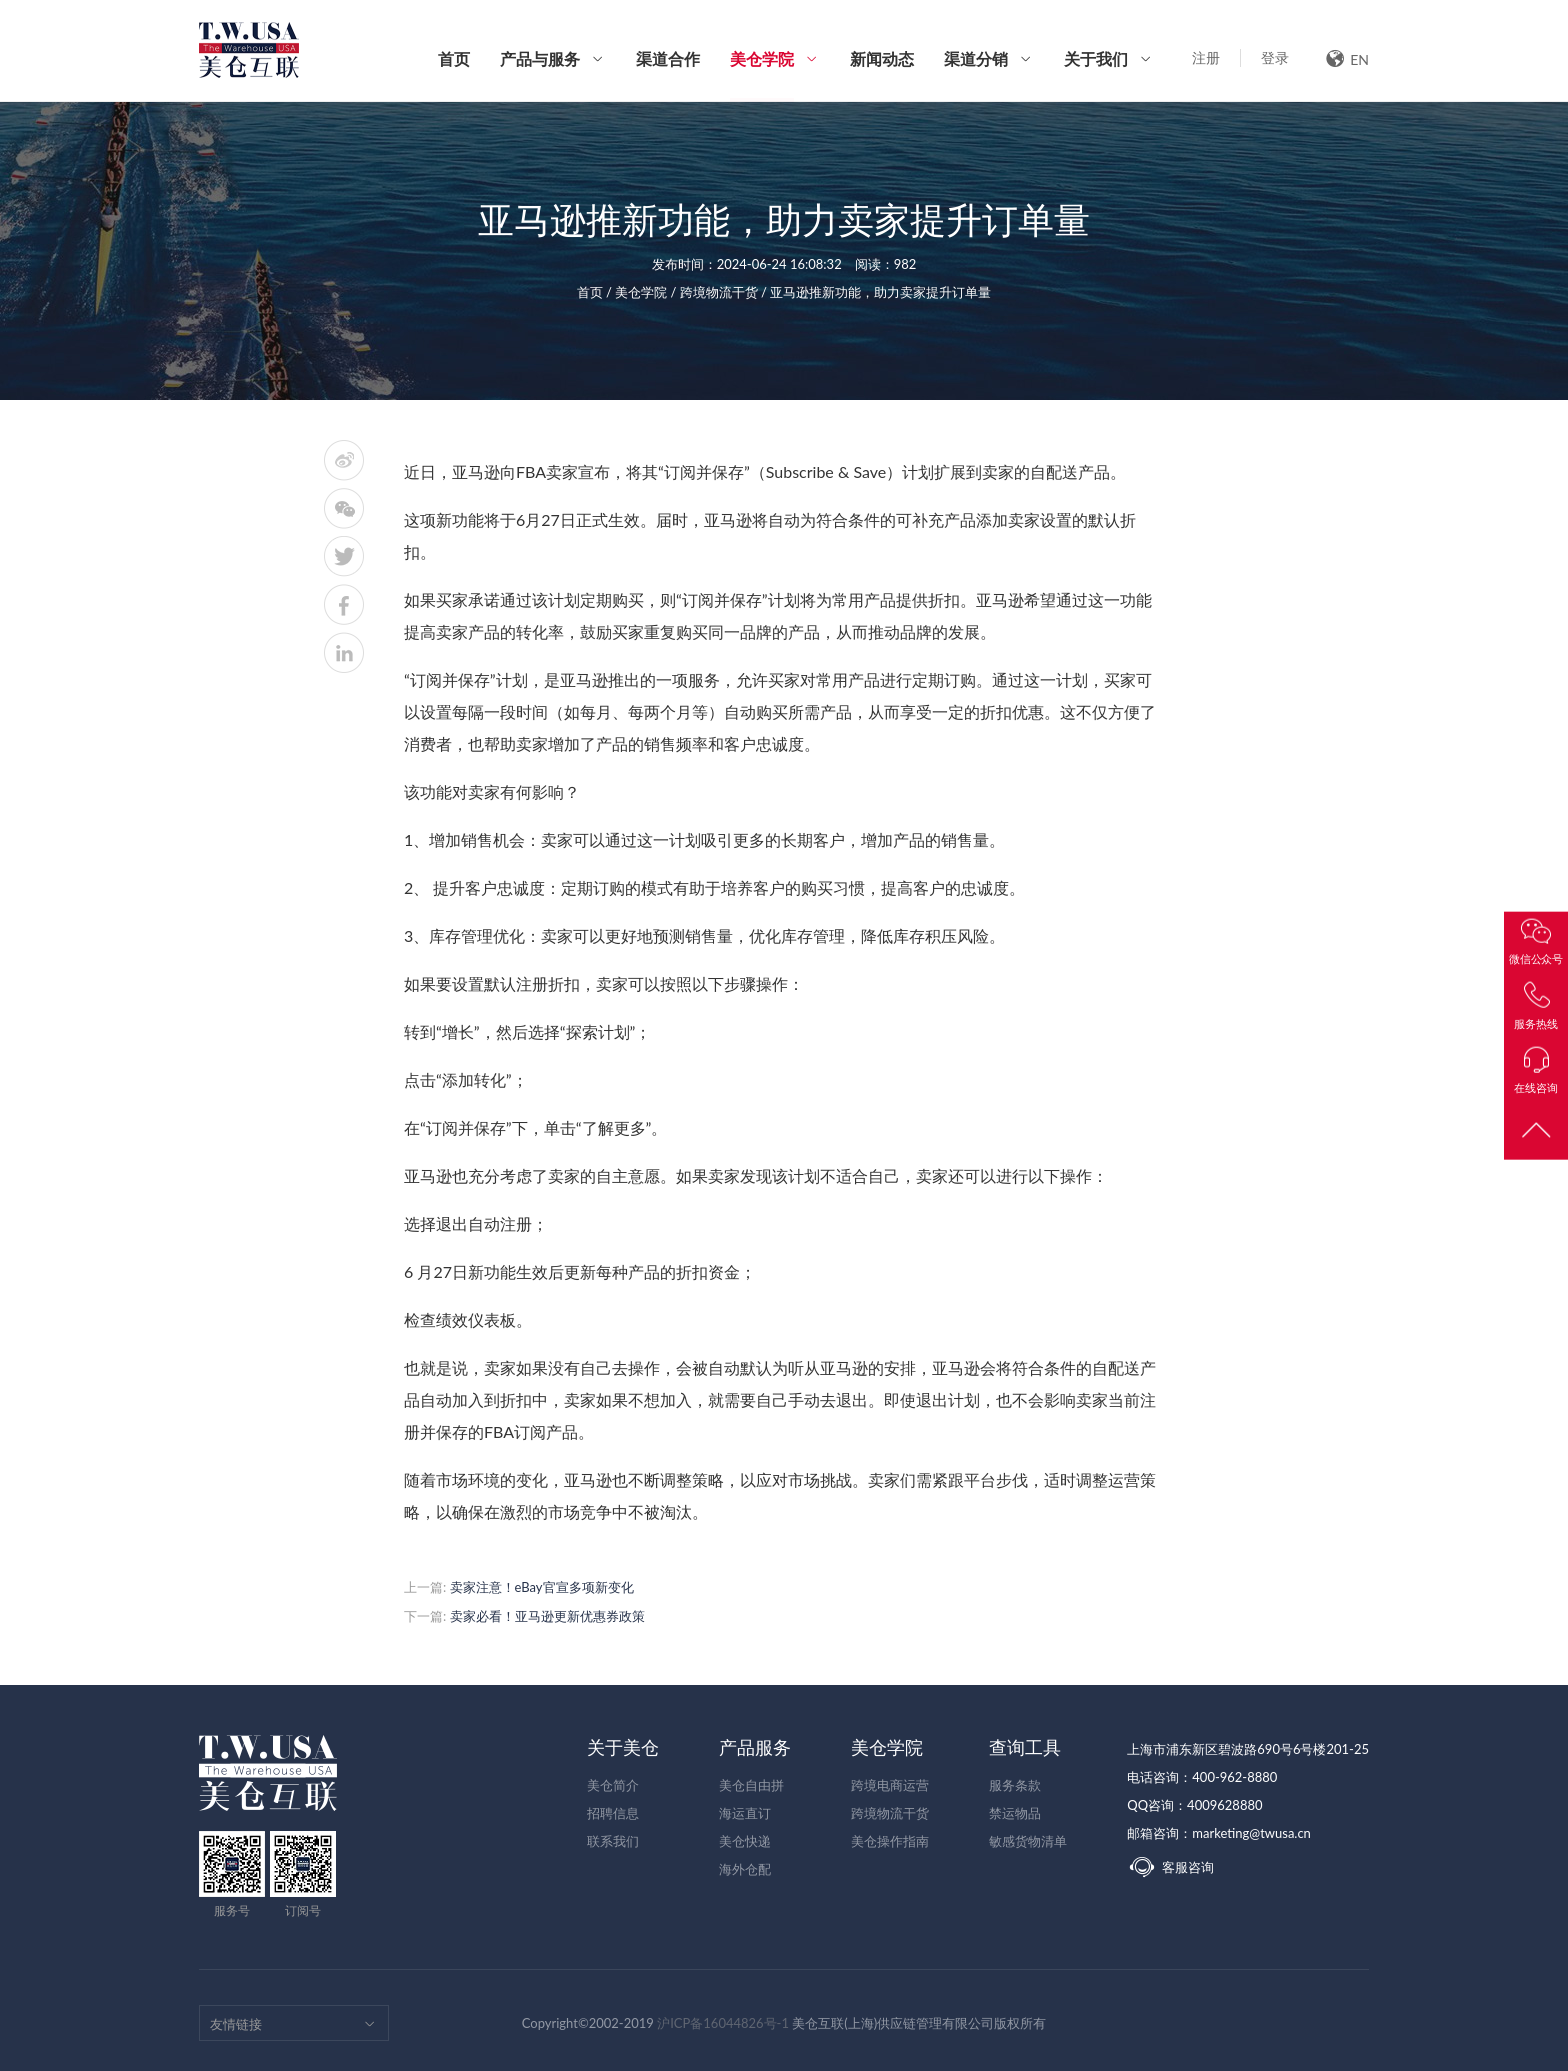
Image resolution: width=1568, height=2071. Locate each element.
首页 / (596, 292)
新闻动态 (882, 58)
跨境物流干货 (890, 1813)
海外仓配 (745, 1869)
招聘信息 (613, 1813)
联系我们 (613, 1841)
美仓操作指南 (890, 1841)
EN (1347, 58)
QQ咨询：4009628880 (1194, 1805)
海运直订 (745, 1813)
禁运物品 (1015, 1813)
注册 (1206, 57)
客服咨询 (1170, 1867)
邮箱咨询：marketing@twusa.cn (1219, 1833)
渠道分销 (976, 58)
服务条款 (1015, 1785)
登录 (1275, 57)
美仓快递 (745, 1841)
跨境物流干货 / (725, 292)
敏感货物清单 (1028, 1841)
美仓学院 (762, 75)
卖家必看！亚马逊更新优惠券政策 (547, 1616)
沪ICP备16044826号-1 (723, 2023)
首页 (454, 58)
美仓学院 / (647, 292)
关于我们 (1096, 58)
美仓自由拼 (751, 1785)
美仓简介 (613, 1785)
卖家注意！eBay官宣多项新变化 (542, 1587)
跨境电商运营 (890, 1785)
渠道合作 (668, 58)
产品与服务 (540, 58)
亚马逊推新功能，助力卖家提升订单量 (880, 292)
